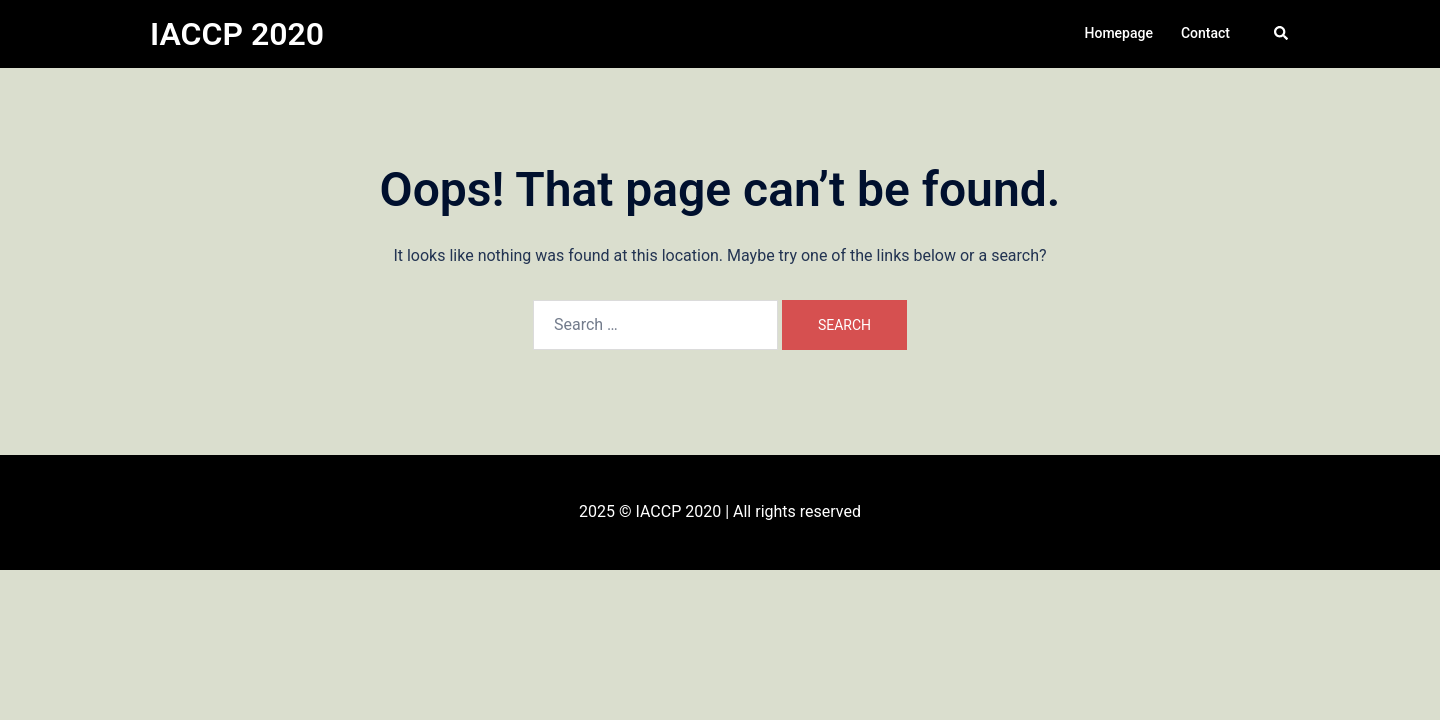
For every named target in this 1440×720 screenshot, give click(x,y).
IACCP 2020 (237, 34)
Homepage (1119, 33)
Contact (1205, 33)
